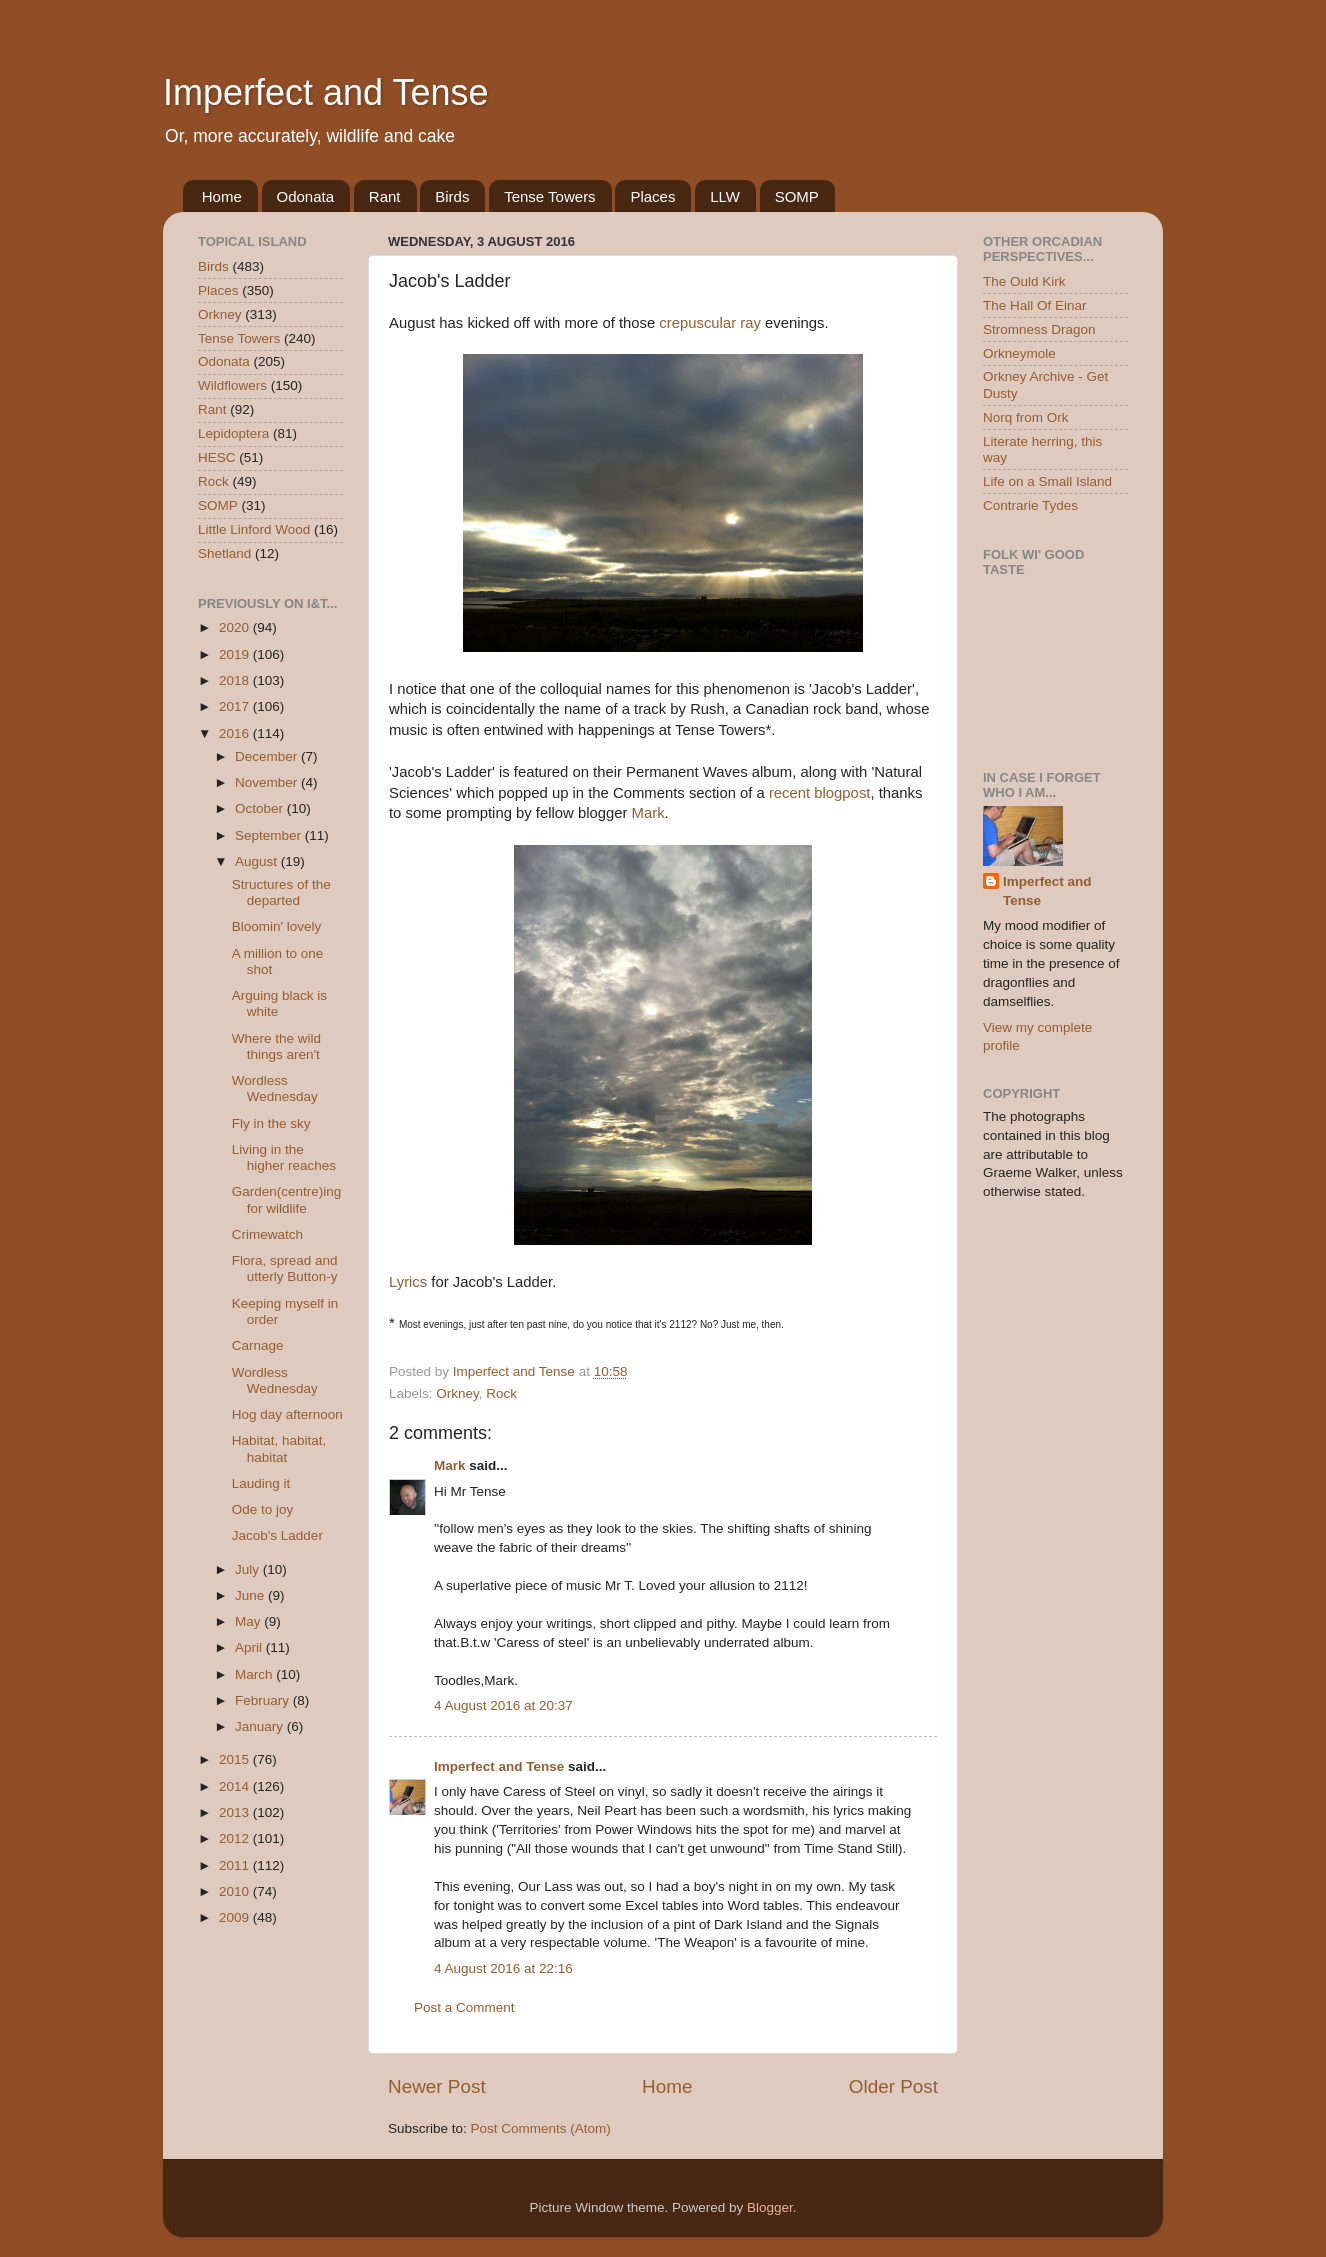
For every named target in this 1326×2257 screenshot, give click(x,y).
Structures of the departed (281, 892)
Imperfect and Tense (326, 92)
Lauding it (261, 1483)
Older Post (893, 2086)
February (264, 1700)
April (250, 1647)
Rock (501, 1393)
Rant (385, 196)
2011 (236, 1865)
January (261, 1726)
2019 (236, 654)
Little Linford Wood (254, 529)
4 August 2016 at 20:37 (503, 1705)
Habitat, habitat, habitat (279, 1448)
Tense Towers (549, 196)
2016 (236, 733)
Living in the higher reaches (284, 1157)
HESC (217, 457)
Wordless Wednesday (275, 1088)
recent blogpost (820, 793)
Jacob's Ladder (277, 1535)
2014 (236, 1786)
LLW (725, 196)
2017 (236, 706)
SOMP (797, 196)
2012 (236, 1838)
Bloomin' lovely (277, 926)
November (268, 782)
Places (652, 196)
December (268, 756)
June (251, 1595)
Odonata (306, 196)
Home (222, 196)
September (270, 835)
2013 (236, 1812)
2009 (236, 1917)
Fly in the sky (271, 1123)
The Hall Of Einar (1035, 305)
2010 (236, 1891)
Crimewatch (267, 1234)
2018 (236, 680)
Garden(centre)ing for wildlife (287, 1199)
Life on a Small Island (1047, 481)
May (249, 1621)
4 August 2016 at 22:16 (503, 1968)
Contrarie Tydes (1030, 505)
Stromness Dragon (1039, 329)
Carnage (258, 1345)
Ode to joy (263, 1509)
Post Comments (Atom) (541, 2128)
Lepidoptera (233, 433)
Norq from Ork (1026, 417)
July (249, 1569)
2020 (236, 627)
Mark (648, 813)
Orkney (457, 1393)
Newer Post (437, 2086)
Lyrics (408, 1282)
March (255, 1674)
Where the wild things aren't (276, 1046)
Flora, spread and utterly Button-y (285, 1268)
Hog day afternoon (287, 1414)
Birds (452, 196)
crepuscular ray (709, 323)
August (258, 861)
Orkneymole (1019, 353)
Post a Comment (464, 2007)
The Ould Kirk (1024, 281)
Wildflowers (232, 385)
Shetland (224, 553)
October (261, 808)
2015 (236, 1759)
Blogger (770, 2207)
